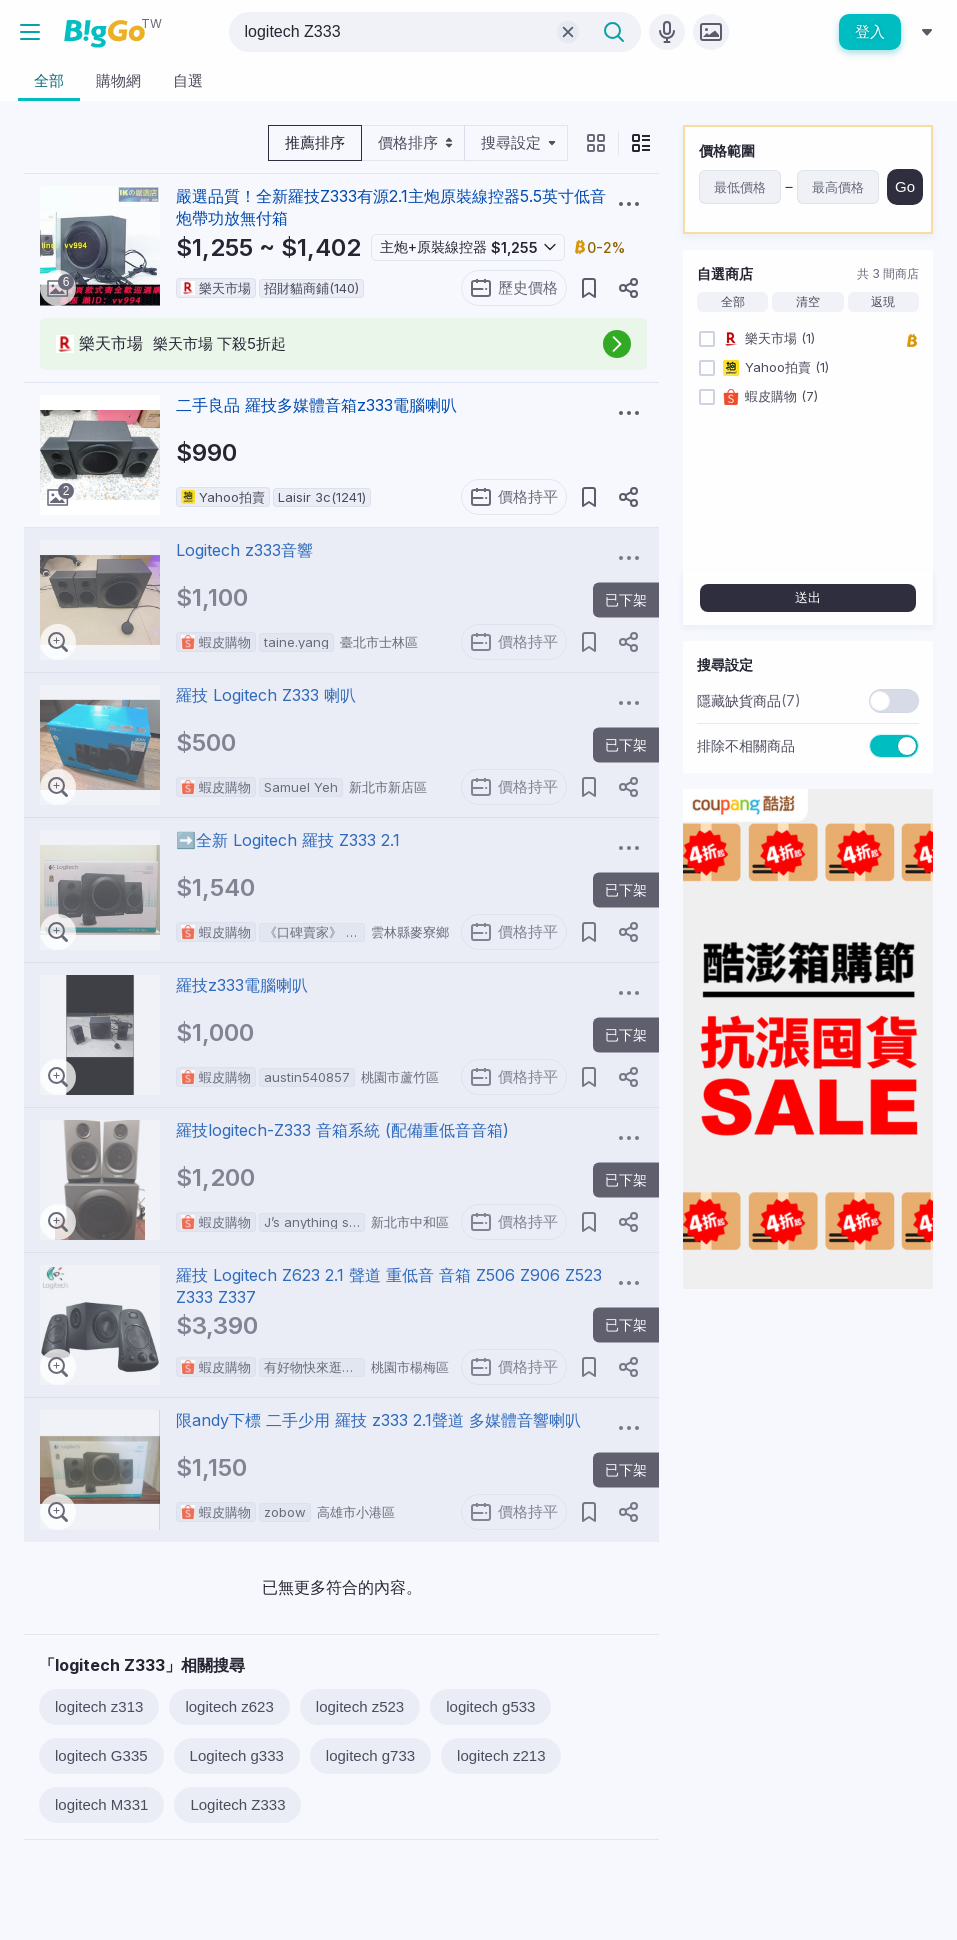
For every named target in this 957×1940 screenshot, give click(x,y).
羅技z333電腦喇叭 (242, 985)
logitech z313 (99, 1706)
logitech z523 (360, 1706)
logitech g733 (370, 1755)
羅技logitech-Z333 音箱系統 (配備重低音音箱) (342, 1130)
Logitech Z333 (237, 1804)
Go (905, 186)
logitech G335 (101, 1755)
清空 (808, 302)
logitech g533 (490, 1706)
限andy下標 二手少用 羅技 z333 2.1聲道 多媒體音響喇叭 (378, 1420)
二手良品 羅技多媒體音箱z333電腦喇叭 (316, 405)
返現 (883, 302)
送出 (808, 597)
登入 (870, 31)
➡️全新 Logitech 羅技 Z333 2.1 (288, 840)
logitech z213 (501, 1755)
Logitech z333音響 (244, 550)
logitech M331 (101, 1804)
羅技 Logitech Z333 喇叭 (266, 695)
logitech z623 (229, 1706)
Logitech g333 (237, 1755)
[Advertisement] (808, 1430)
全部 (733, 302)
